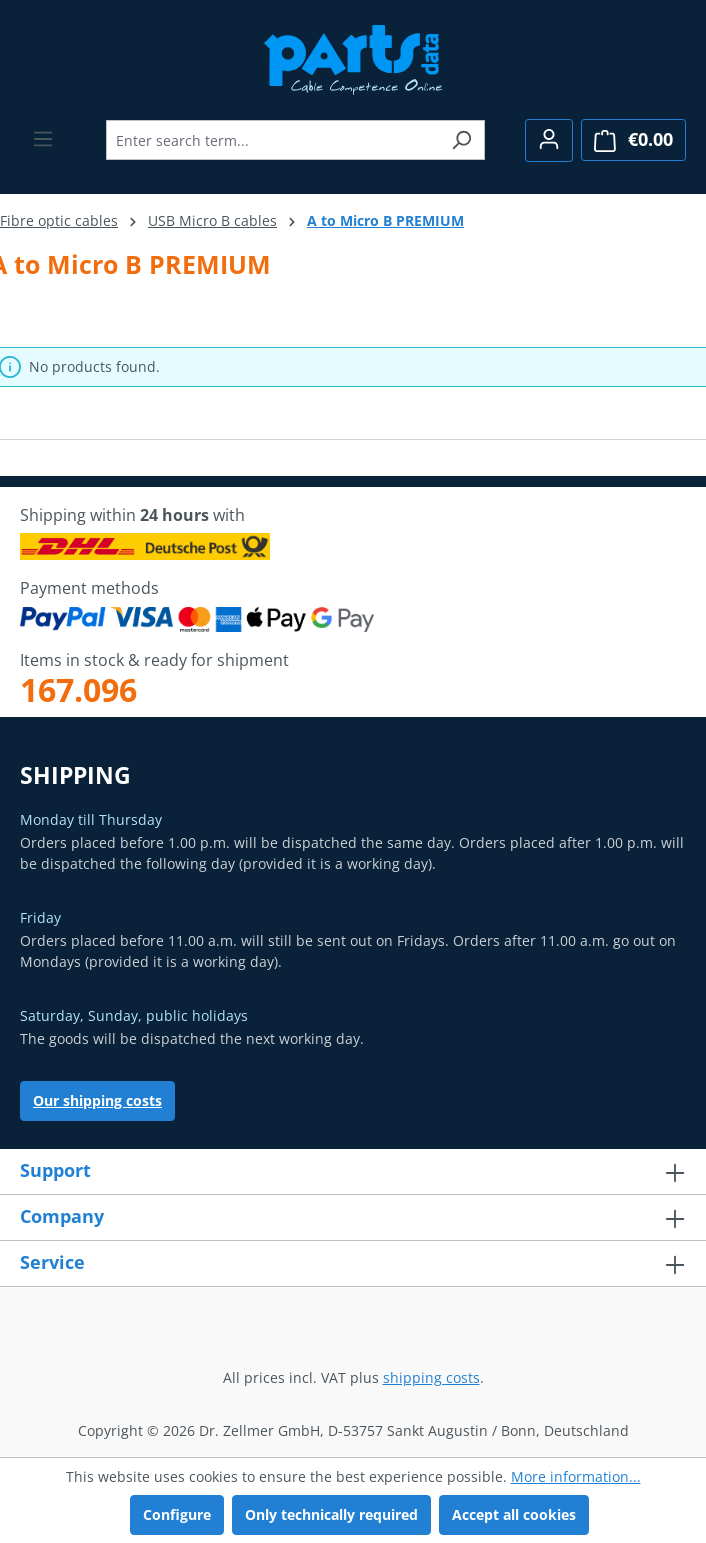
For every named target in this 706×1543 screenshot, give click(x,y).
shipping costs (431, 1377)
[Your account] (549, 140)
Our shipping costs (97, 1100)
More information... (576, 1476)
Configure (177, 1514)
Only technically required (331, 1514)
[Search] (461, 140)
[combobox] (272, 140)
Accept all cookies (514, 1514)
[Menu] (43, 139)
